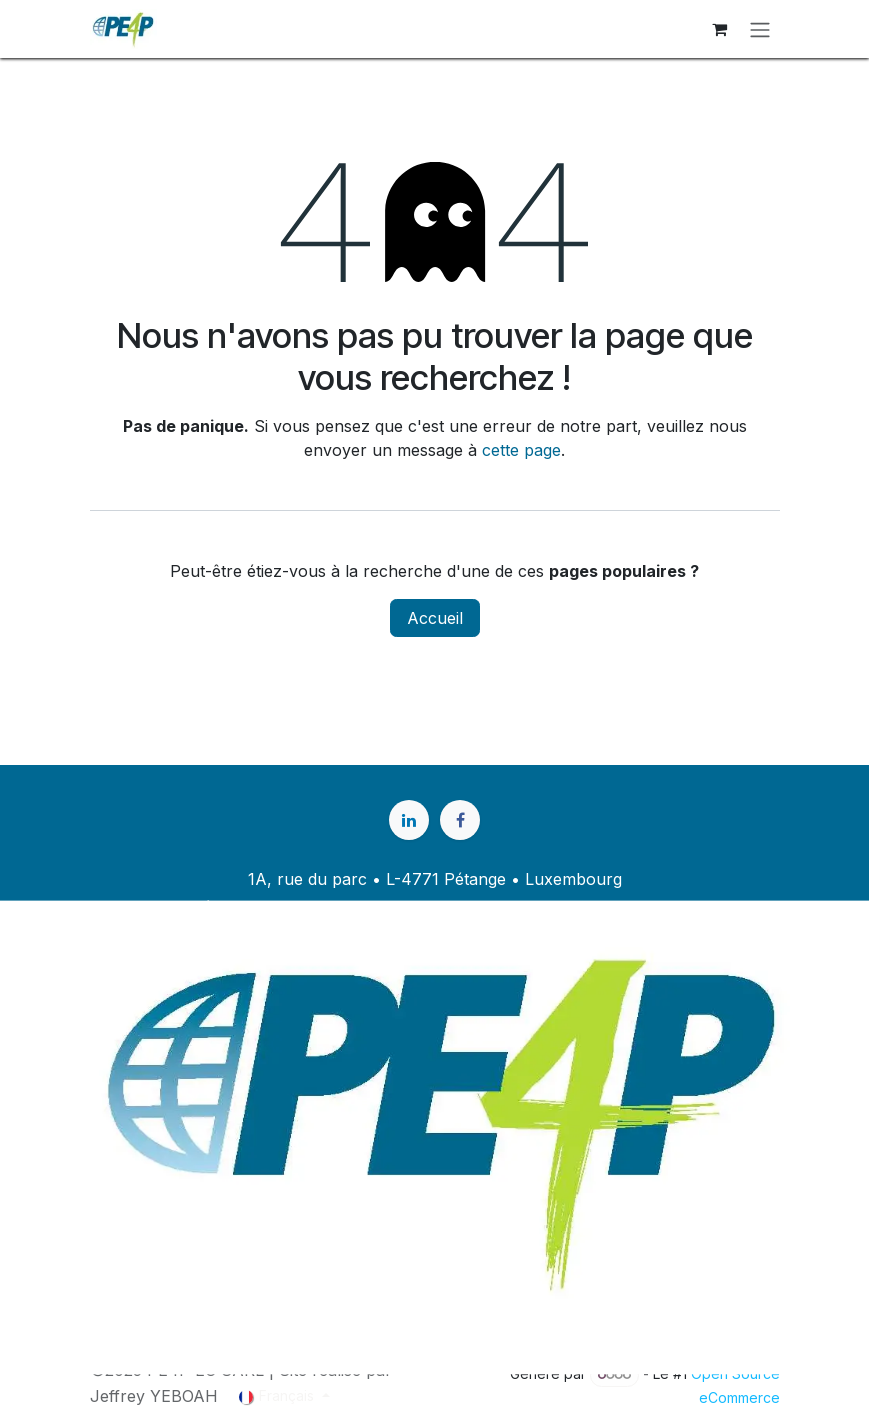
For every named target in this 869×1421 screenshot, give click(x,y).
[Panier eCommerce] (720, 29)
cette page (521, 450)
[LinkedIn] (409, 820)
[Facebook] (460, 820)
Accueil (435, 618)
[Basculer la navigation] (760, 29)
